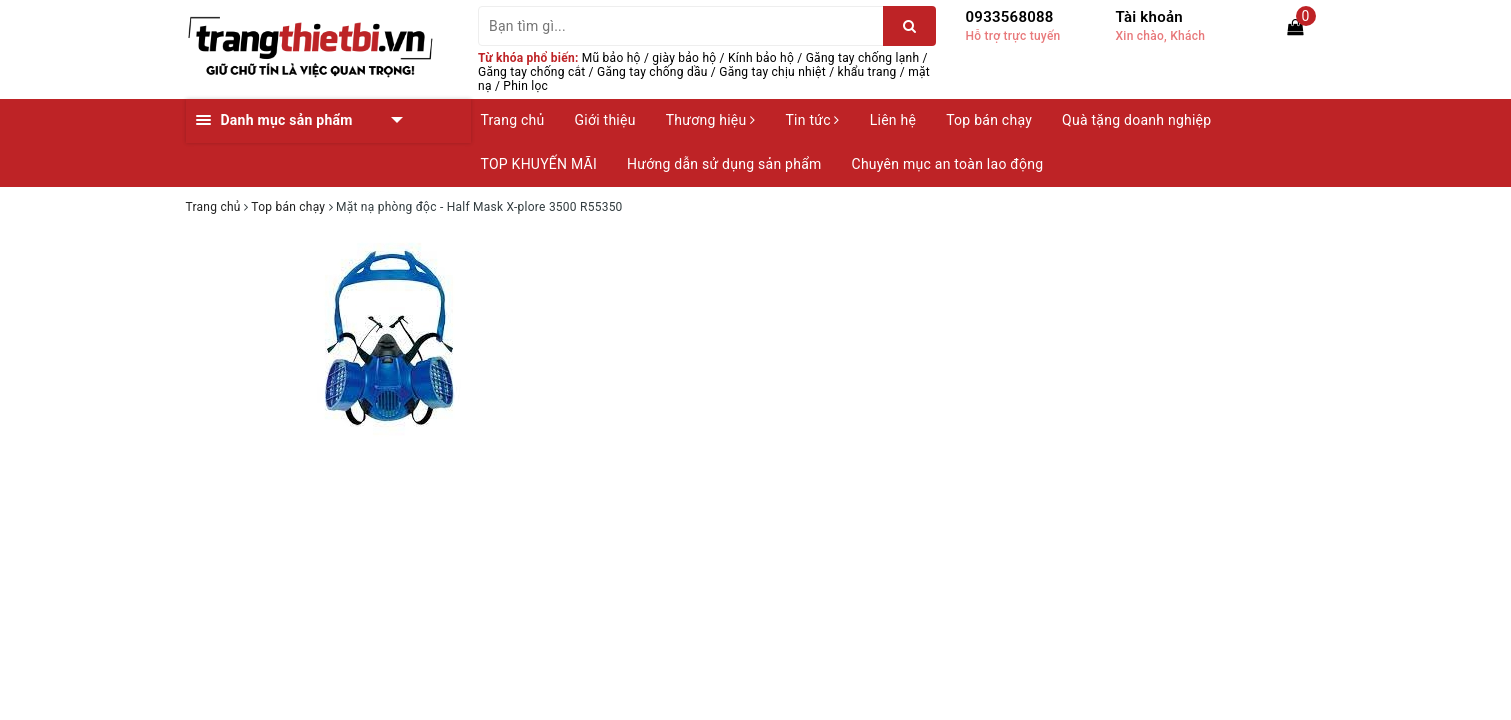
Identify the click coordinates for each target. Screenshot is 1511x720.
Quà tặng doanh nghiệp (1136, 120)
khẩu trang (867, 72)
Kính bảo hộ (761, 58)
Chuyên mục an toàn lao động (948, 164)
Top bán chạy (989, 120)
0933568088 (1010, 17)
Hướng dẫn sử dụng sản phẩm (724, 164)
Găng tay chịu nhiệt (772, 72)
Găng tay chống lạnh (863, 58)
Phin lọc (525, 86)
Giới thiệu (605, 120)
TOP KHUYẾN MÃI (539, 164)
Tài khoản (1149, 17)
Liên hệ (893, 120)
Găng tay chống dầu (652, 72)
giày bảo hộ (684, 58)
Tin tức (812, 120)
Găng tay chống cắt (531, 72)
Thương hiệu (711, 120)
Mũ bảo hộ (611, 58)
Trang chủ (513, 120)
